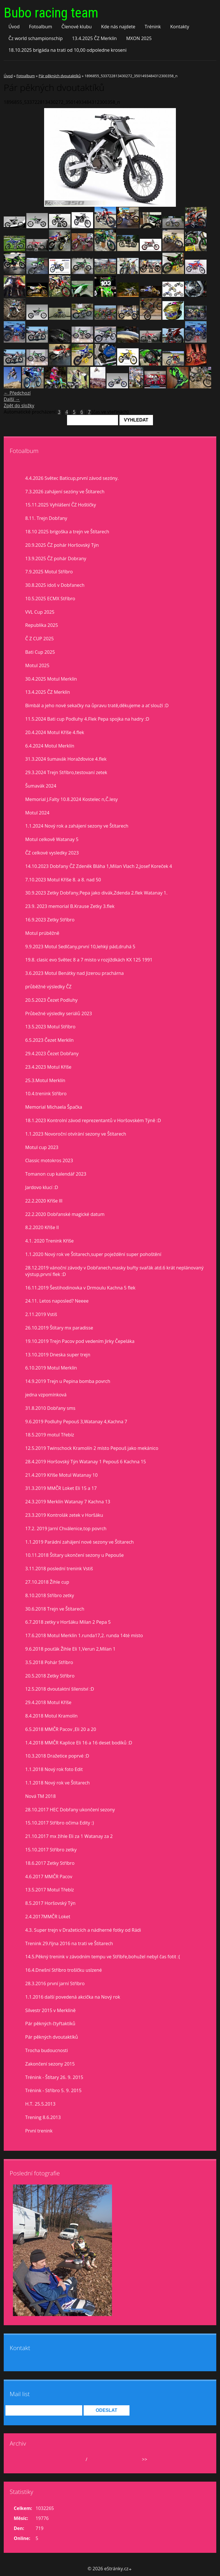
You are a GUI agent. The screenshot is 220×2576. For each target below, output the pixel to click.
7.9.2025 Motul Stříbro (49, 572)
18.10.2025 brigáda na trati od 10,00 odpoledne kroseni (67, 50)
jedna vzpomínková (45, 1395)
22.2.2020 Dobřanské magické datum (65, 1214)
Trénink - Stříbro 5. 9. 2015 (53, 2090)
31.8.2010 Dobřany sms (50, 1408)
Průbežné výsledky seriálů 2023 (58, 1013)
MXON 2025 (139, 38)
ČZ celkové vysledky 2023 (52, 853)
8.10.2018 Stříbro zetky (49, 1595)
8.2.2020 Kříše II (42, 1227)
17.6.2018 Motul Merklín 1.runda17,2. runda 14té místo (84, 1635)
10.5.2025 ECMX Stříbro (50, 598)
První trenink (38, 2131)
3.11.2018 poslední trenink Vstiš (59, 1568)
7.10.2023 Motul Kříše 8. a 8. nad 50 (63, 879)
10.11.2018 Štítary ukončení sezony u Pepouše (74, 1555)
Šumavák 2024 (40, 786)
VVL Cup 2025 (39, 612)
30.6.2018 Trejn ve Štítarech (54, 1609)
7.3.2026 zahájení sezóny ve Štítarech (65, 491)
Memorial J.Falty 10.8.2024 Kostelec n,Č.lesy (71, 799)
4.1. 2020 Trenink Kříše (49, 1241)
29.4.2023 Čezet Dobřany (51, 1053)
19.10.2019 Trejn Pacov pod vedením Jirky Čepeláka (80, 1341)
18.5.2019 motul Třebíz (49, 1435)
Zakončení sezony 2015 (50, 2064)
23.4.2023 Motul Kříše (48, 1067)
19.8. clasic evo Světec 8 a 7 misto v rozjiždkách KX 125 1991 (88, 960)
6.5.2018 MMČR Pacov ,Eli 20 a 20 (60, 1729)
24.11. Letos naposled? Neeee (57, 1301)
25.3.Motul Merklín (45, 1080)
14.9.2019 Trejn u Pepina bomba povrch (67, 1381)
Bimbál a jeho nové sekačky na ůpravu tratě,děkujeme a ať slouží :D (97, 705)
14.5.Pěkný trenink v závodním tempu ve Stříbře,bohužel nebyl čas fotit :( (102, 1956)
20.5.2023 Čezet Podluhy (51, 1000)
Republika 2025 (41, 625)
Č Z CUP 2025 (39, 638)
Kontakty (179, 26)
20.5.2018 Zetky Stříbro (49, 1676)
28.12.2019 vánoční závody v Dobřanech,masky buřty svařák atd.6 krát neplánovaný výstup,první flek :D (114, 1271)
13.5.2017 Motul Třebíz (49, 1890)
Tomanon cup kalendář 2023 (55, 1174)
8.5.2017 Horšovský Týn (50, 1903)
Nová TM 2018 (40, 1796)
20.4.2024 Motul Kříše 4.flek (54, 732)
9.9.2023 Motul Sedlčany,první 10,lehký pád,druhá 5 (80, 946)
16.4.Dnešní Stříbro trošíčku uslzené (63, 1970)
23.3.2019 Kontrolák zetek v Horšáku (64, 1515)
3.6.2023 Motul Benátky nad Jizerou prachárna (74, 973)
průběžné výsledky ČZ (48, 986)
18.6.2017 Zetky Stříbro (49, 1863)
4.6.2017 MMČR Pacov (48, 1876)
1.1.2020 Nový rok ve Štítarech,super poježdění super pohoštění (93, 1254)
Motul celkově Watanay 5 (51, 839)
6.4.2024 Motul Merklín (49, 746)
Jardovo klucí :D (41, 1187)
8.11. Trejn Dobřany (46, 518)
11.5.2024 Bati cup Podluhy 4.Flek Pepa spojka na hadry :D (87, 719)
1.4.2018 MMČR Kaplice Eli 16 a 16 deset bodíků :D (78, 1743)
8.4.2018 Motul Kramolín (51, 1716)
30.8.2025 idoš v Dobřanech (55, 585)
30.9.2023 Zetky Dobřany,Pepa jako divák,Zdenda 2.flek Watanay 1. (96, 893)
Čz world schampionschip (35, 38)
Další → (12, 399)
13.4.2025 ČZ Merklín (94, 38)
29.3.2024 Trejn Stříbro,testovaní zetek (66, 772)
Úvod (13, 26)
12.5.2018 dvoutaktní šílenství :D (59, 1689)
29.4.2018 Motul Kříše (48, 1702)
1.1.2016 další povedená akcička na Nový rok (72, 1997)
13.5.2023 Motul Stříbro (50, 1026)
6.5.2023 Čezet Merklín (49, 1040)
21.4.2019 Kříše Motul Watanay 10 (61, 1475)
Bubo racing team (51, 13)
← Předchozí (17, 393)
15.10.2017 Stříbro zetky (51, 1849)
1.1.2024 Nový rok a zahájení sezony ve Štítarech (76, 826)
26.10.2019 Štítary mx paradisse (59, 1328)
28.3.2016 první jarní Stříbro (55, 1983)
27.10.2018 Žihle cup (47, 1582)
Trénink (153, 26)
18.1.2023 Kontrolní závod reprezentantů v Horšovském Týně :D (93, 1120)
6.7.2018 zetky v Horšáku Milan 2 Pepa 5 (68, 1622)
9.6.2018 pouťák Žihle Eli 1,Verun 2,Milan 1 (70, 1649)
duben (77, 2459)
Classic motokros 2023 (49, 1160)
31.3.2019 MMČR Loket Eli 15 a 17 (61, 1488)
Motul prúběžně (42, 933)
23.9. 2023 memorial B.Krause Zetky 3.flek (70, 906)
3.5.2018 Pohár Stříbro (49, 1662)
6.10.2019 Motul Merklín (51, 1368)
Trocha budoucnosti (46, 2050)
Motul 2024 (37, 813)
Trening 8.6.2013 (43, 2117)
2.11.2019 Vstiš (41, 1314)
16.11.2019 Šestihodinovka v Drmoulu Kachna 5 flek (80, 1288)
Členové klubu (77, 26)
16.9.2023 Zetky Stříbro (49, 920)
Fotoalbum (40, 26)
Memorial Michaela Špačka (53, 1107)
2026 (94, 2459)
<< (24, 2459)
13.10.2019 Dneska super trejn (57, 1354)
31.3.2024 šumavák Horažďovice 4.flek (66, 759)
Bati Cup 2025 (40, 652)
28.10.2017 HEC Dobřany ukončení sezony (70, 1809)
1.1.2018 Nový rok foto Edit (54, 1769)
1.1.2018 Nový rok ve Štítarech (57, 1783)
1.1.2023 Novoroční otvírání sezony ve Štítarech (75, 1134)
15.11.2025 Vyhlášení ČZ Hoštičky (60, 505)
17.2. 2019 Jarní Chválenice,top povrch (66, 1528)
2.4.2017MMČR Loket (47, 1916)
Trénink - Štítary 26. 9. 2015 (54, 2077)
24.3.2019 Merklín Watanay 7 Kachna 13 (67, 1501)
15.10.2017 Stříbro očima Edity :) (59, 1823)
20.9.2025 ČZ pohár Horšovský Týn (62, 545)
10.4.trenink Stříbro (45, 1093)
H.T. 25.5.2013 (40, 2104)
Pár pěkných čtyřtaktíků (50, 2023)
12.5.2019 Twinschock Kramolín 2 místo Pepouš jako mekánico (91, 1448)
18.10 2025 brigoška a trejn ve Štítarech (67, 531)
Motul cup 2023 (41, 1147)
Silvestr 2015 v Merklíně (50, 2010)
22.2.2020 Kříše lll (43, 1201)
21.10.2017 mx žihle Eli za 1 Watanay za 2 (69, 1836)
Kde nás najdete (118, 26)
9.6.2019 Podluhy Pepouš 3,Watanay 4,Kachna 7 (76, 1421)
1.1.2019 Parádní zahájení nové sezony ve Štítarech (79, 1542)
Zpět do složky (19, 405)
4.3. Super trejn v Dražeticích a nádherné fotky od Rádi (83, 1930)
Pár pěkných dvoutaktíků (60, 75)
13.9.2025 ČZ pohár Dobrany (55, 558)
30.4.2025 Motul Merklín (51, 679)
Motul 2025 (37, 665)
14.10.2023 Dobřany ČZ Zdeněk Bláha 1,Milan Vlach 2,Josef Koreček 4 (98, 866)
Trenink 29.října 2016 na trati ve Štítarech (69, 1943)
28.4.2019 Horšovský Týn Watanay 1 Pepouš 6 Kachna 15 (85, 1461)
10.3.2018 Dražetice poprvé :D (57, 1756)
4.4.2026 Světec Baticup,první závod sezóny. (72, 478)
